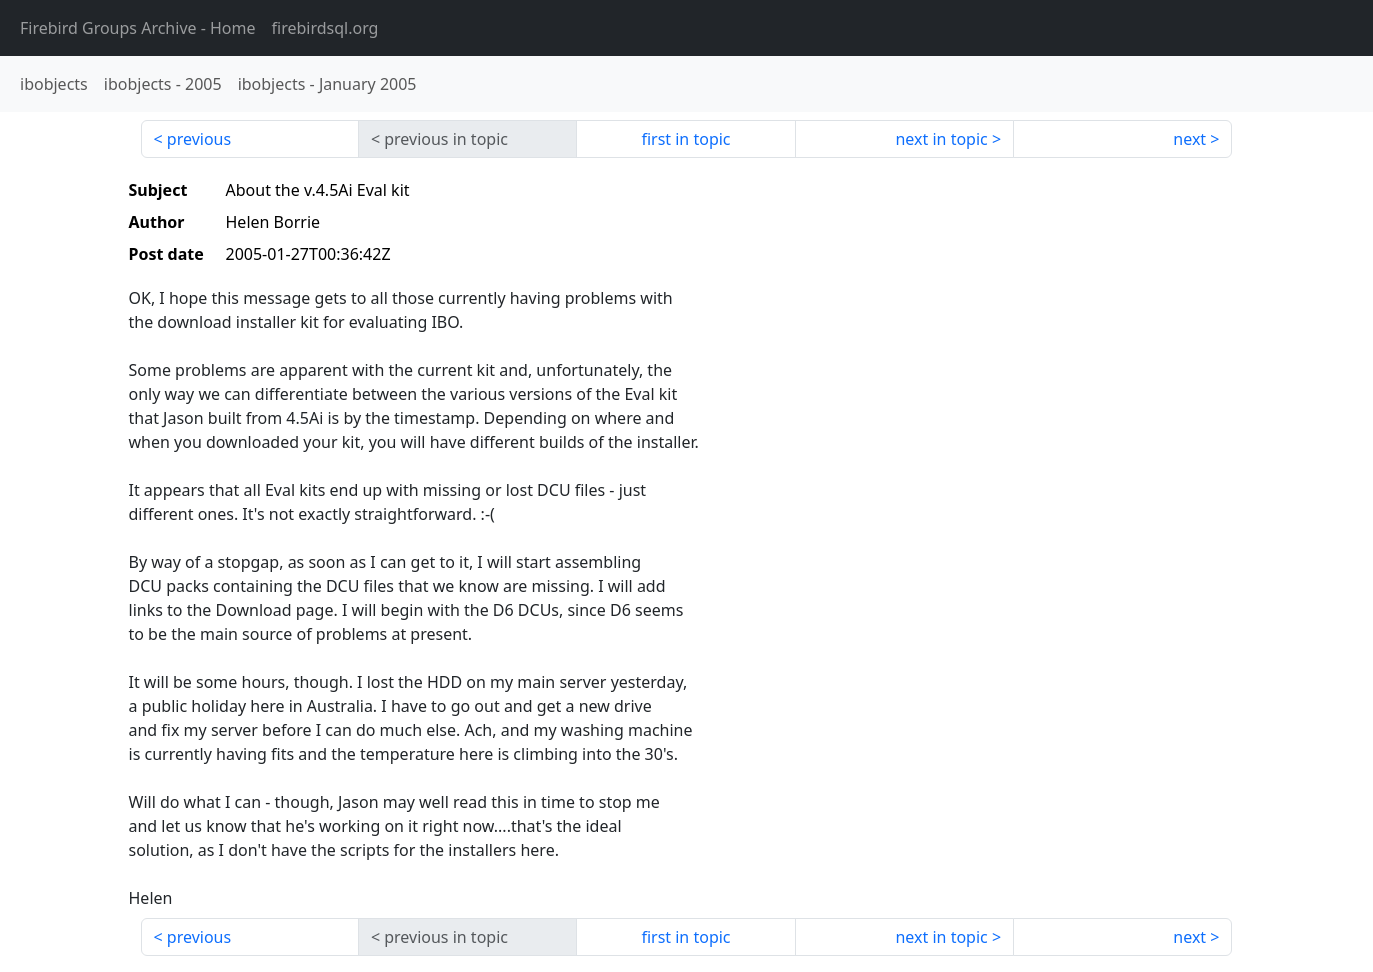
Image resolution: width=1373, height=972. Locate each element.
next (1189, 139)
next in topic (941, 139)
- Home (138, 28)
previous (199, 139)
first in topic (685, 139)
